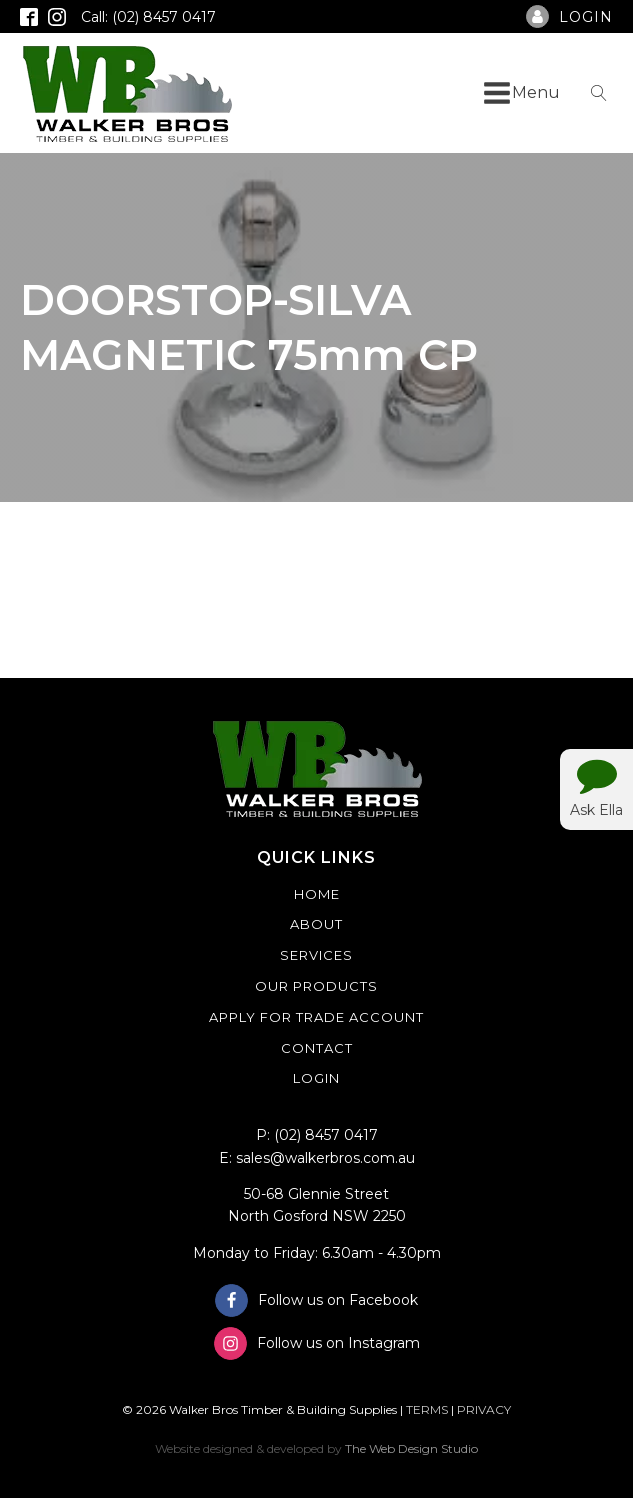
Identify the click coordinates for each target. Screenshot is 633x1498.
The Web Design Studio (411, 1448)
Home (317, 894)
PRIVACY (484, 1409)
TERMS (427, 1409)
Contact (317, 1048)
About (316, 924)
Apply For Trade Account (316, 1017)
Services (316, 955)
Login (316, 1078)
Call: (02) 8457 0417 (148, 17)
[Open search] (599, 93)
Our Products (316, 986)
